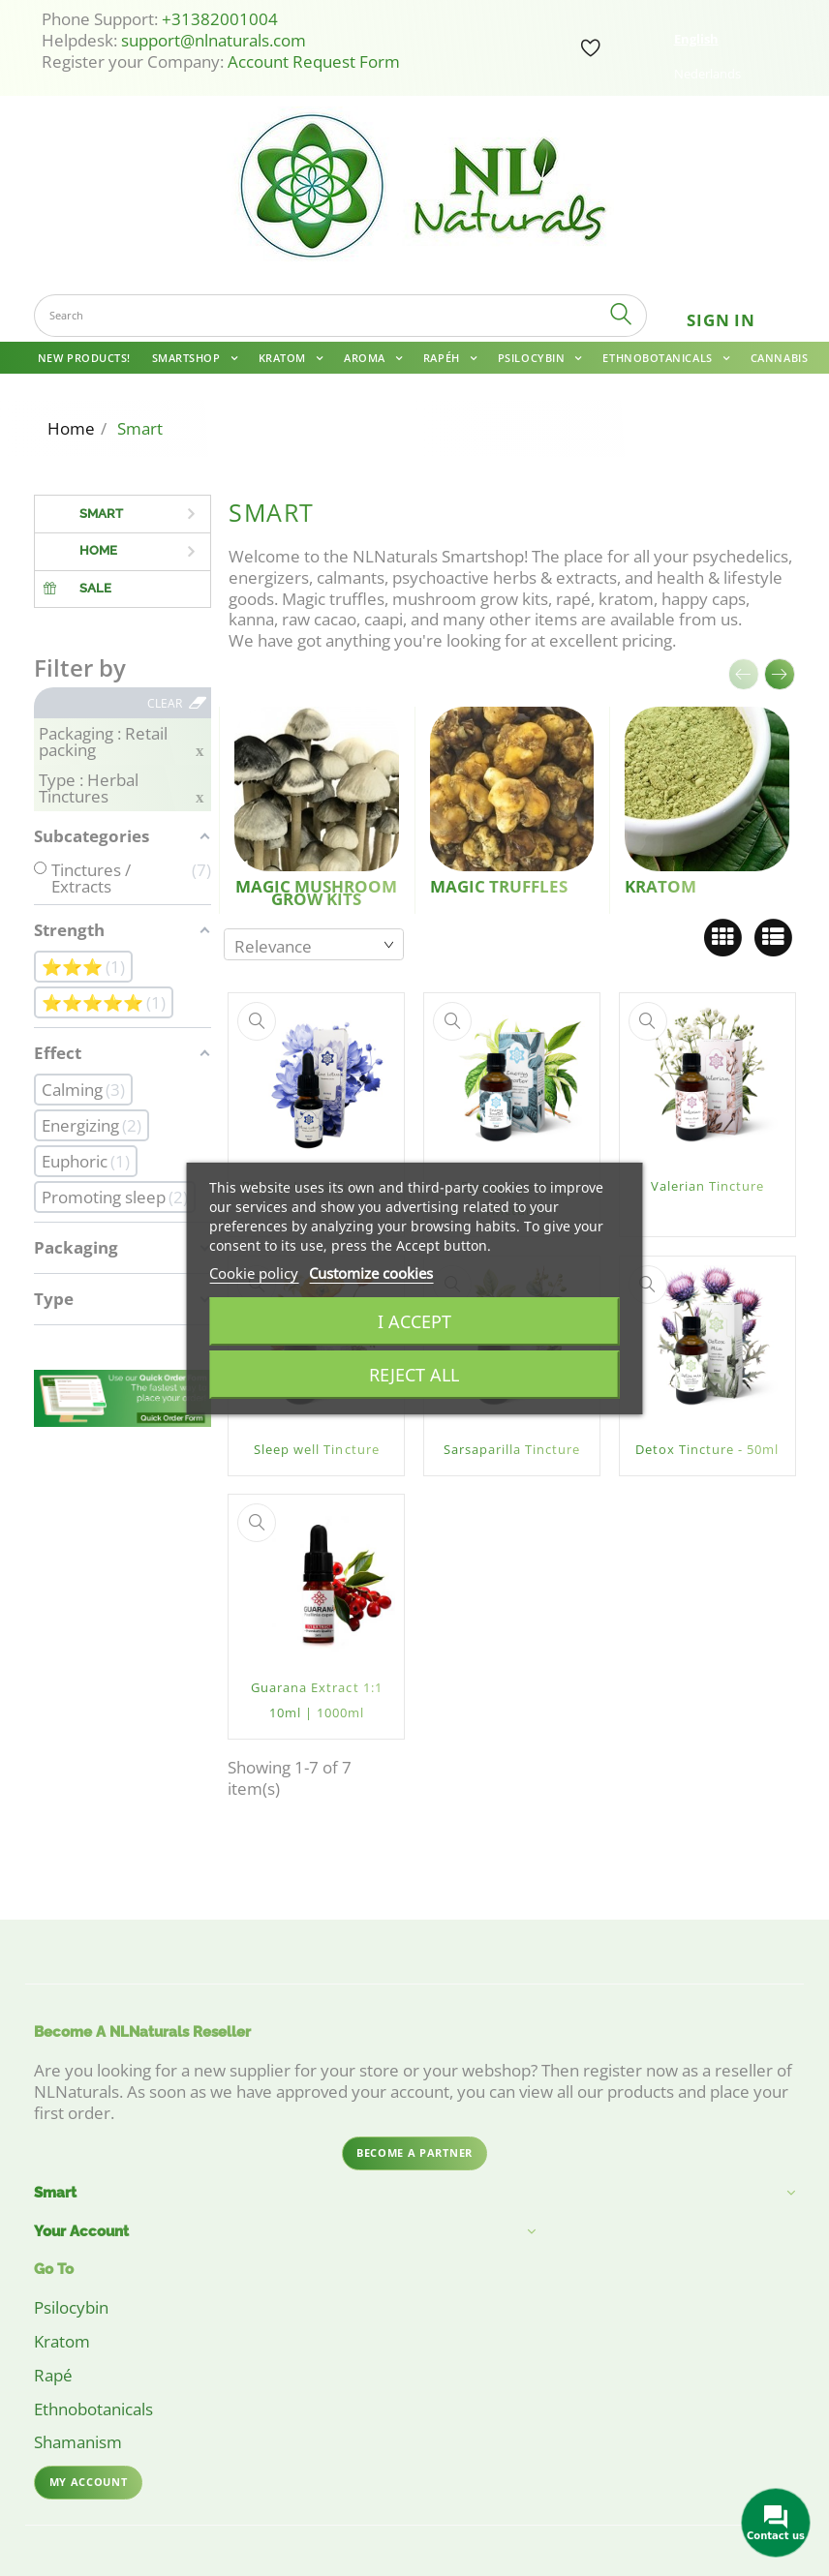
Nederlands (707, 73)
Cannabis (779, 357)
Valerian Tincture (707, 1186)
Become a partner (414, 2152)
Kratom (284, 357)
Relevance (273, 946)
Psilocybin (533, 357)
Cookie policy (253, 1273)
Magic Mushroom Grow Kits (316, 892)
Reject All (414, 1374)
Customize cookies (371, 1273)
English (696, 38)
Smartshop (188, 357)
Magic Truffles (499, 886)
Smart (101, 513)
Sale (95, 588)
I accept (414, 1321)
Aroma (366, 357)
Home (98, 550)
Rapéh (443, 357)
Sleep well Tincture (316, 1449)
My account (88, 2481)
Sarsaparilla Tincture (512, 1449)
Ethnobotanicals (659, 357)
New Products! (84, 357)
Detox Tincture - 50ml (707, 1449)
